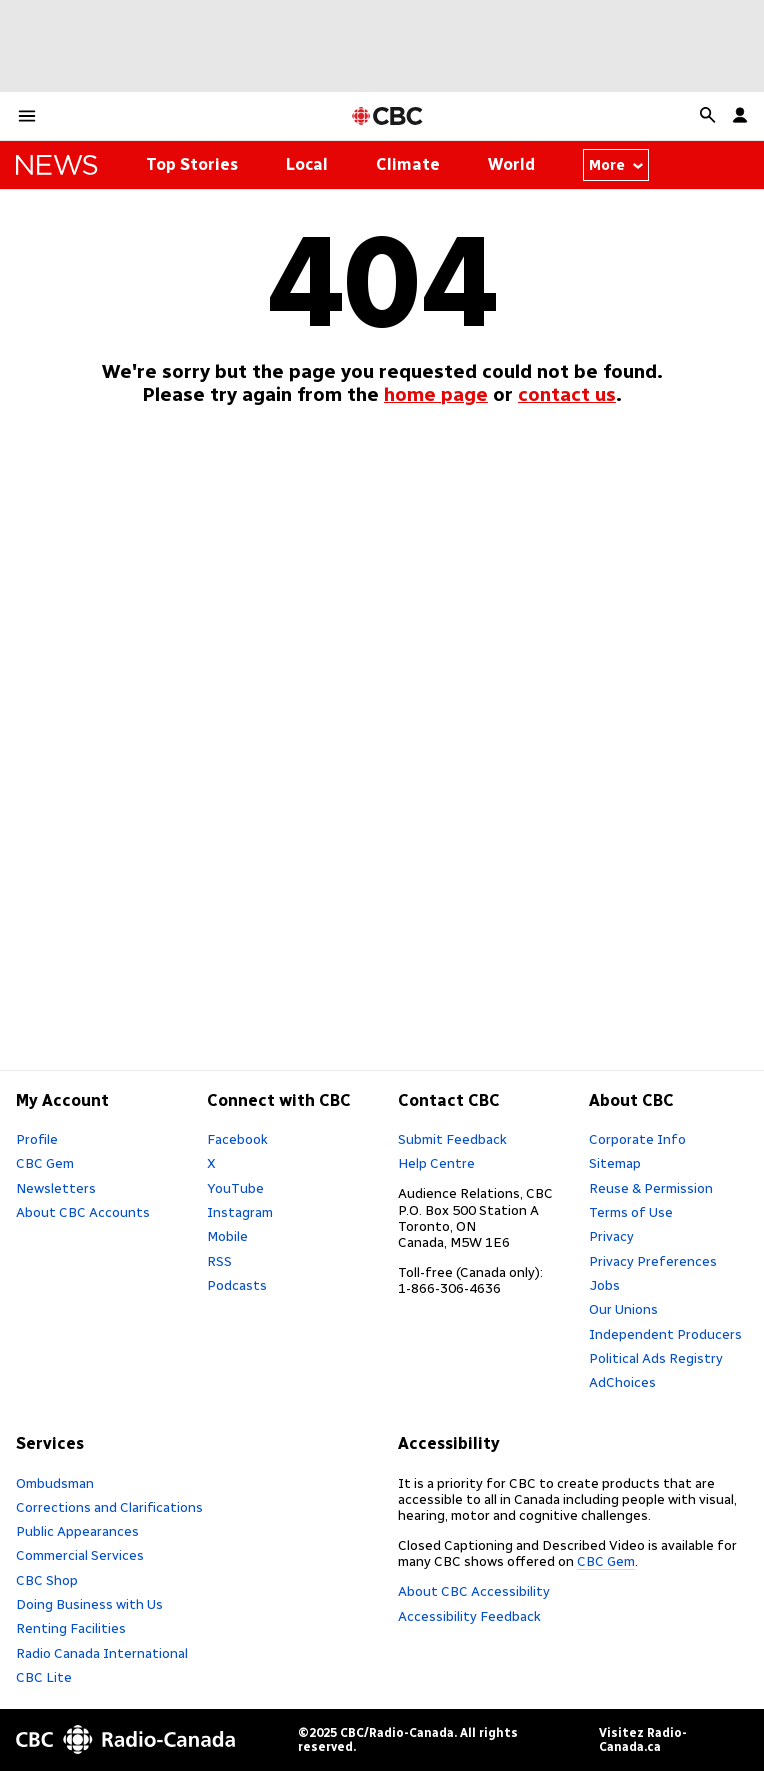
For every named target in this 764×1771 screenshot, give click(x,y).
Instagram (240, 1212)
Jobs (604, 1285)
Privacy (611, 1236)
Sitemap (615, 1163)
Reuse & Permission (651, 1188)
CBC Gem (45, 1163)
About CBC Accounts (83, 1212)
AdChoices (622, 1382)
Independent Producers (665, 1334)
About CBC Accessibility (474, 1591)
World (511, 164)
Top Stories (192, 164)
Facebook (237, 1139)
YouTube (235, 1188)
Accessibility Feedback (469, 1616)
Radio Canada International (102, 1653)
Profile (37, 1139)
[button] (27, 116)
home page (436, 394)
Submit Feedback (452, 1139)
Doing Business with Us (89, 1604)
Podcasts (237, 1285)
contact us (567, 394)
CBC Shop (47, 1580)
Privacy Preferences (653, 1261)
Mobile (227, 1236)
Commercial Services (80, 1555)
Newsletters (56, 1188)
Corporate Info (637, 1139)
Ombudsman (55, 1483)
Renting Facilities (71, 1628)
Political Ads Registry (656, 1358)
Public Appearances (77, 1531)
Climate (408, 164)
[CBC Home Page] (387, 116)
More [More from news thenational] (617, 165)
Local (307, 164)
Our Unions (623, 1309)
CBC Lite (44, 1677)
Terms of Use (631, 1212)
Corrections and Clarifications (109, 1507)
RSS (219, 1261)
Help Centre (436, 1163)
